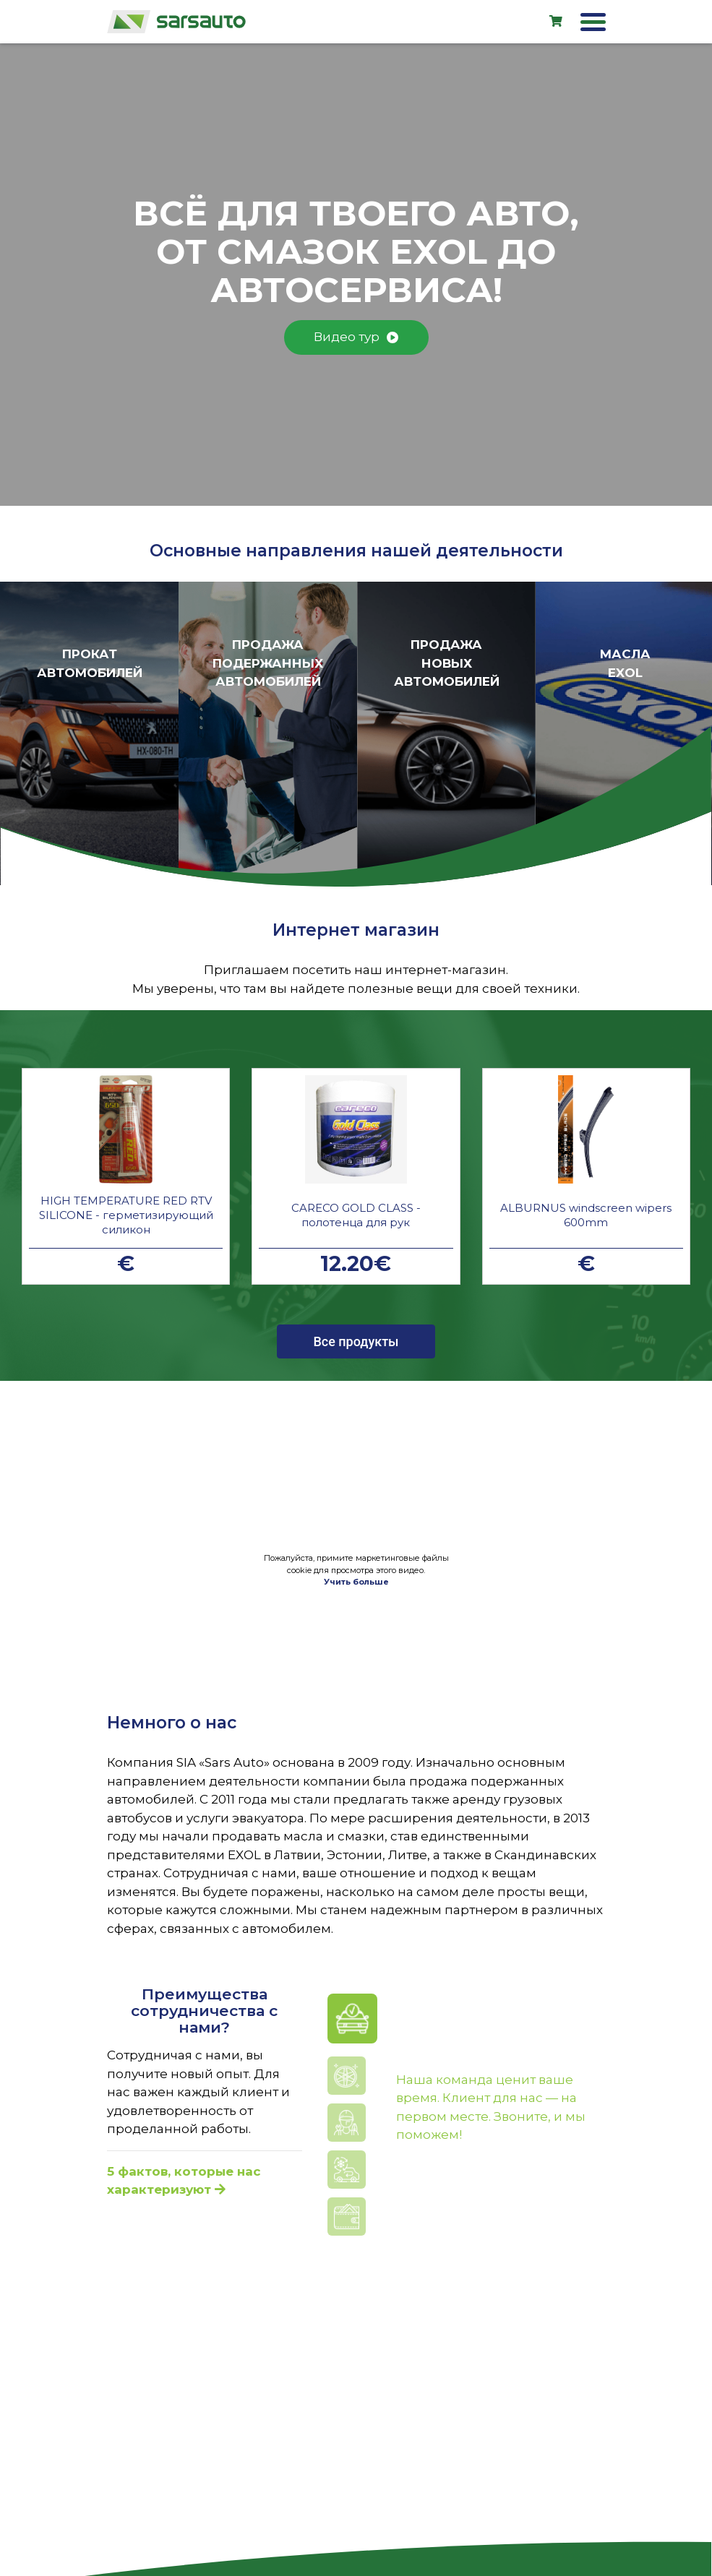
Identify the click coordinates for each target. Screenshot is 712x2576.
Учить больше (356, 1582)
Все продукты (355, 1341)
